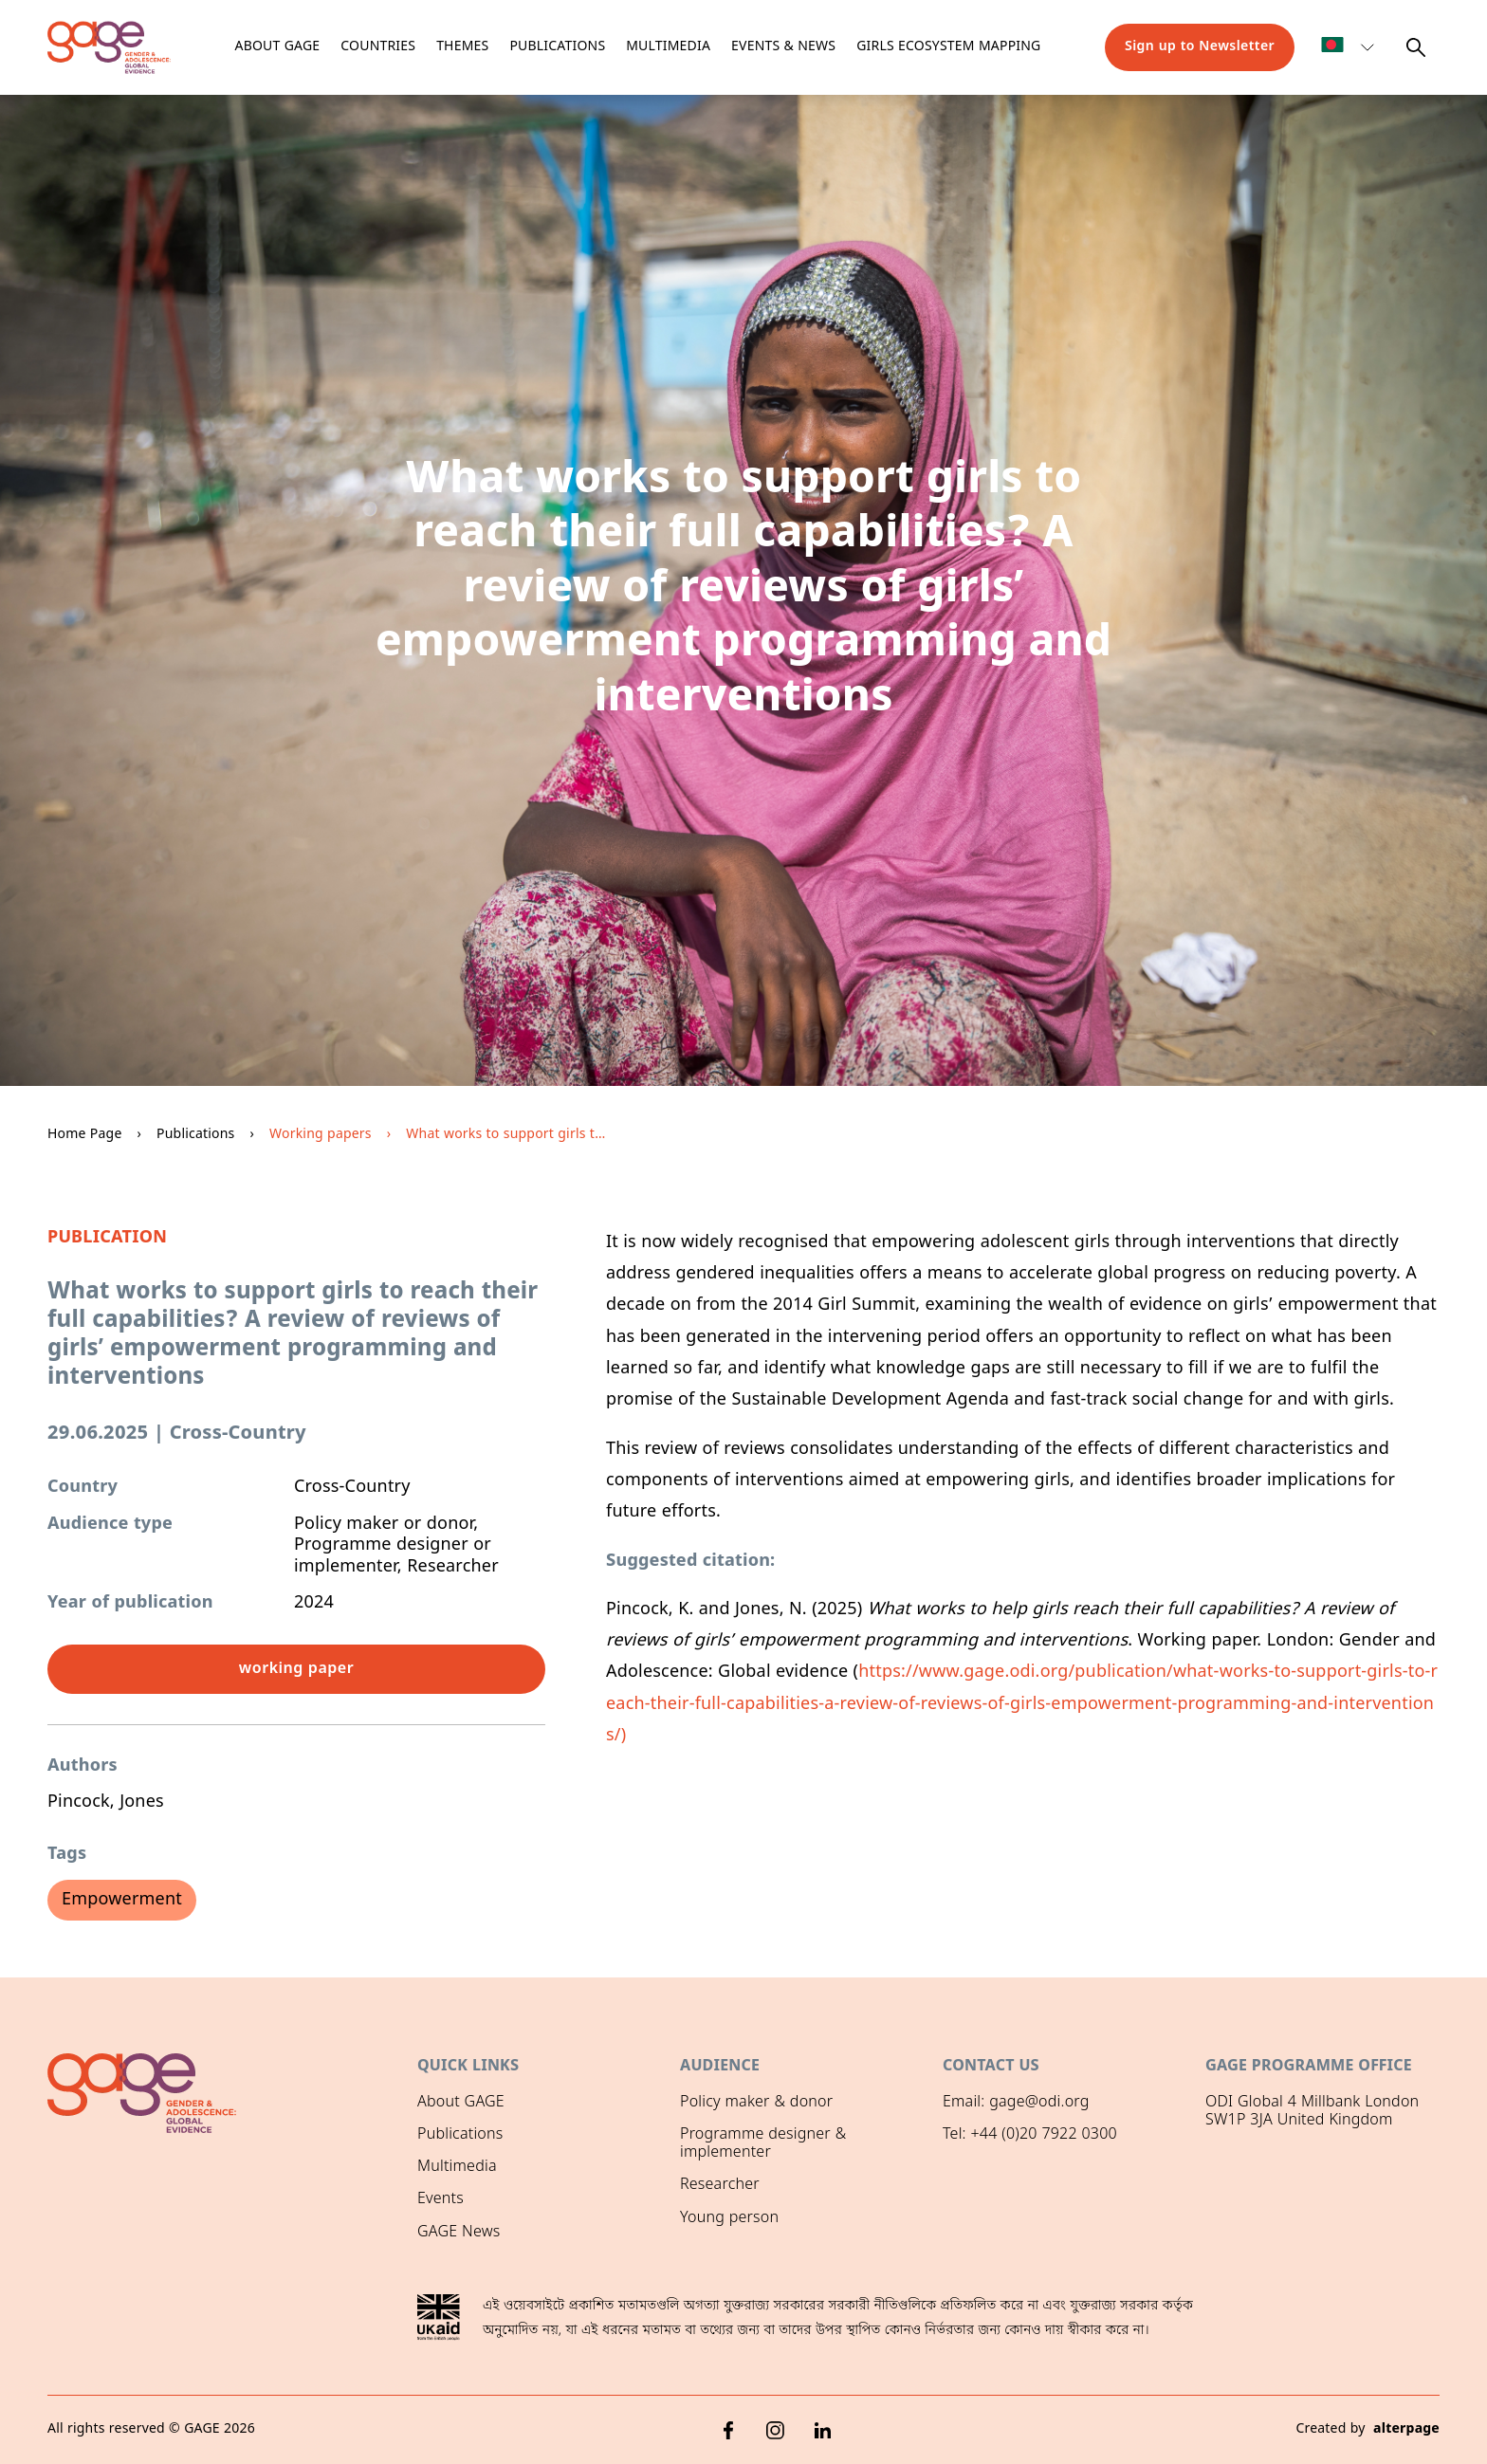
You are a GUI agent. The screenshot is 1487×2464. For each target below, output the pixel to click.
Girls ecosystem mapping (948, 47)
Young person (729, 2218)
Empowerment (122, 1899)
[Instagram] (775, 2431)
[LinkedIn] (823, 2431)
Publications (557, 47)
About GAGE (461, 2102)
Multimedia (668, 47)
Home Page (84, 1135)
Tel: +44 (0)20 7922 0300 (1030, 2134)
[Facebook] (728, 2431)
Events (440, 2199)
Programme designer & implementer (763, 2143)
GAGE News (458, 2232)
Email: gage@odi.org (1016, 2102)
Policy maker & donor (756, 2102)
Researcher (720, 2185)
